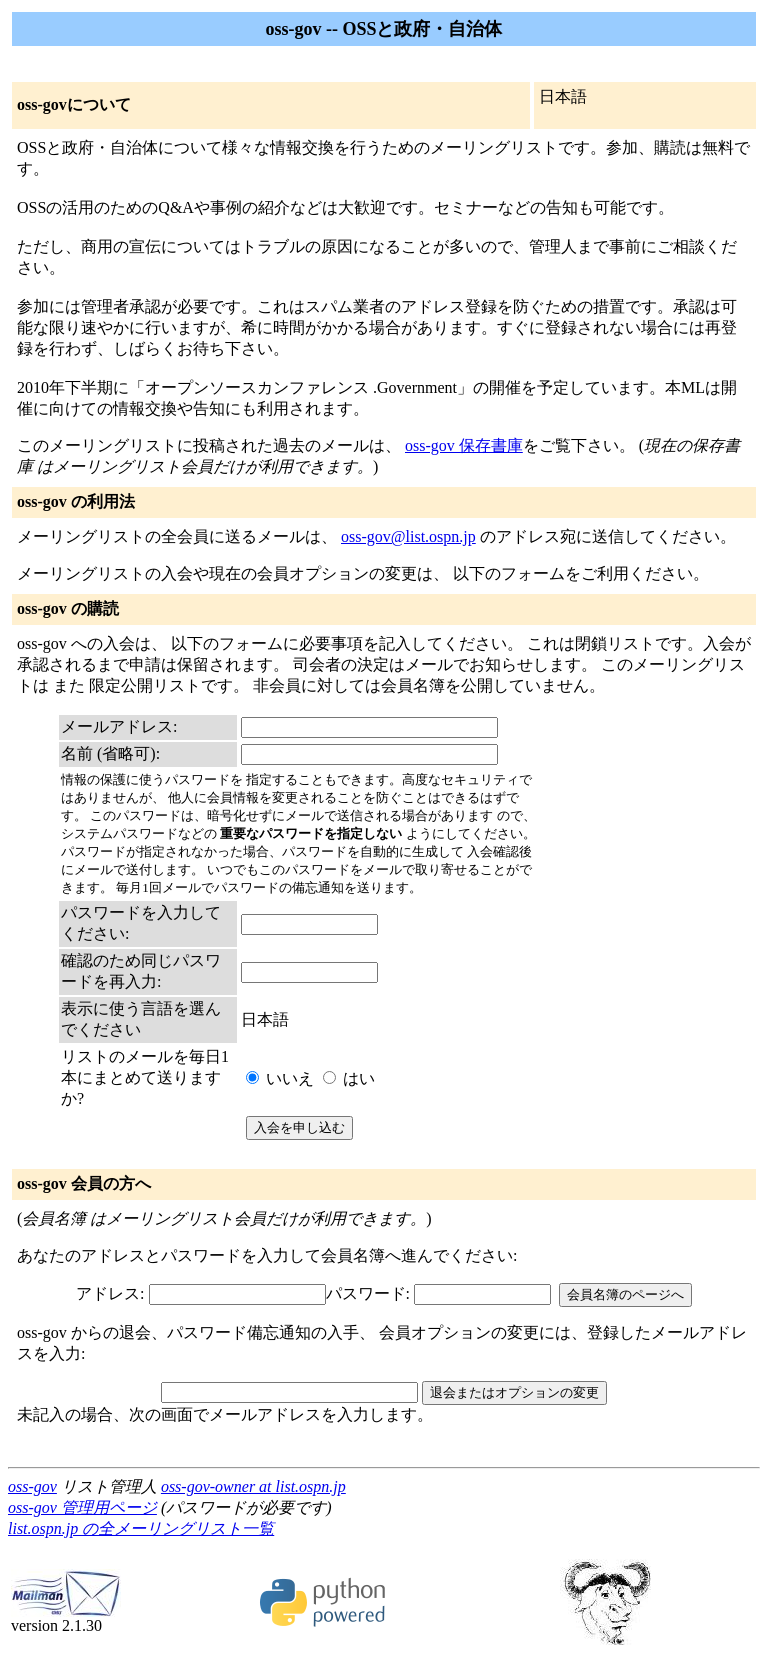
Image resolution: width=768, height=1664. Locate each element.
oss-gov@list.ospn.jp (408, 536)
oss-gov (32, 1486)
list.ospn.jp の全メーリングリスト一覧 (141, 1528)
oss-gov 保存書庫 (464, 445)
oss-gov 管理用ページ (82, 1507)
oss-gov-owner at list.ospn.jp (253, 1486)
